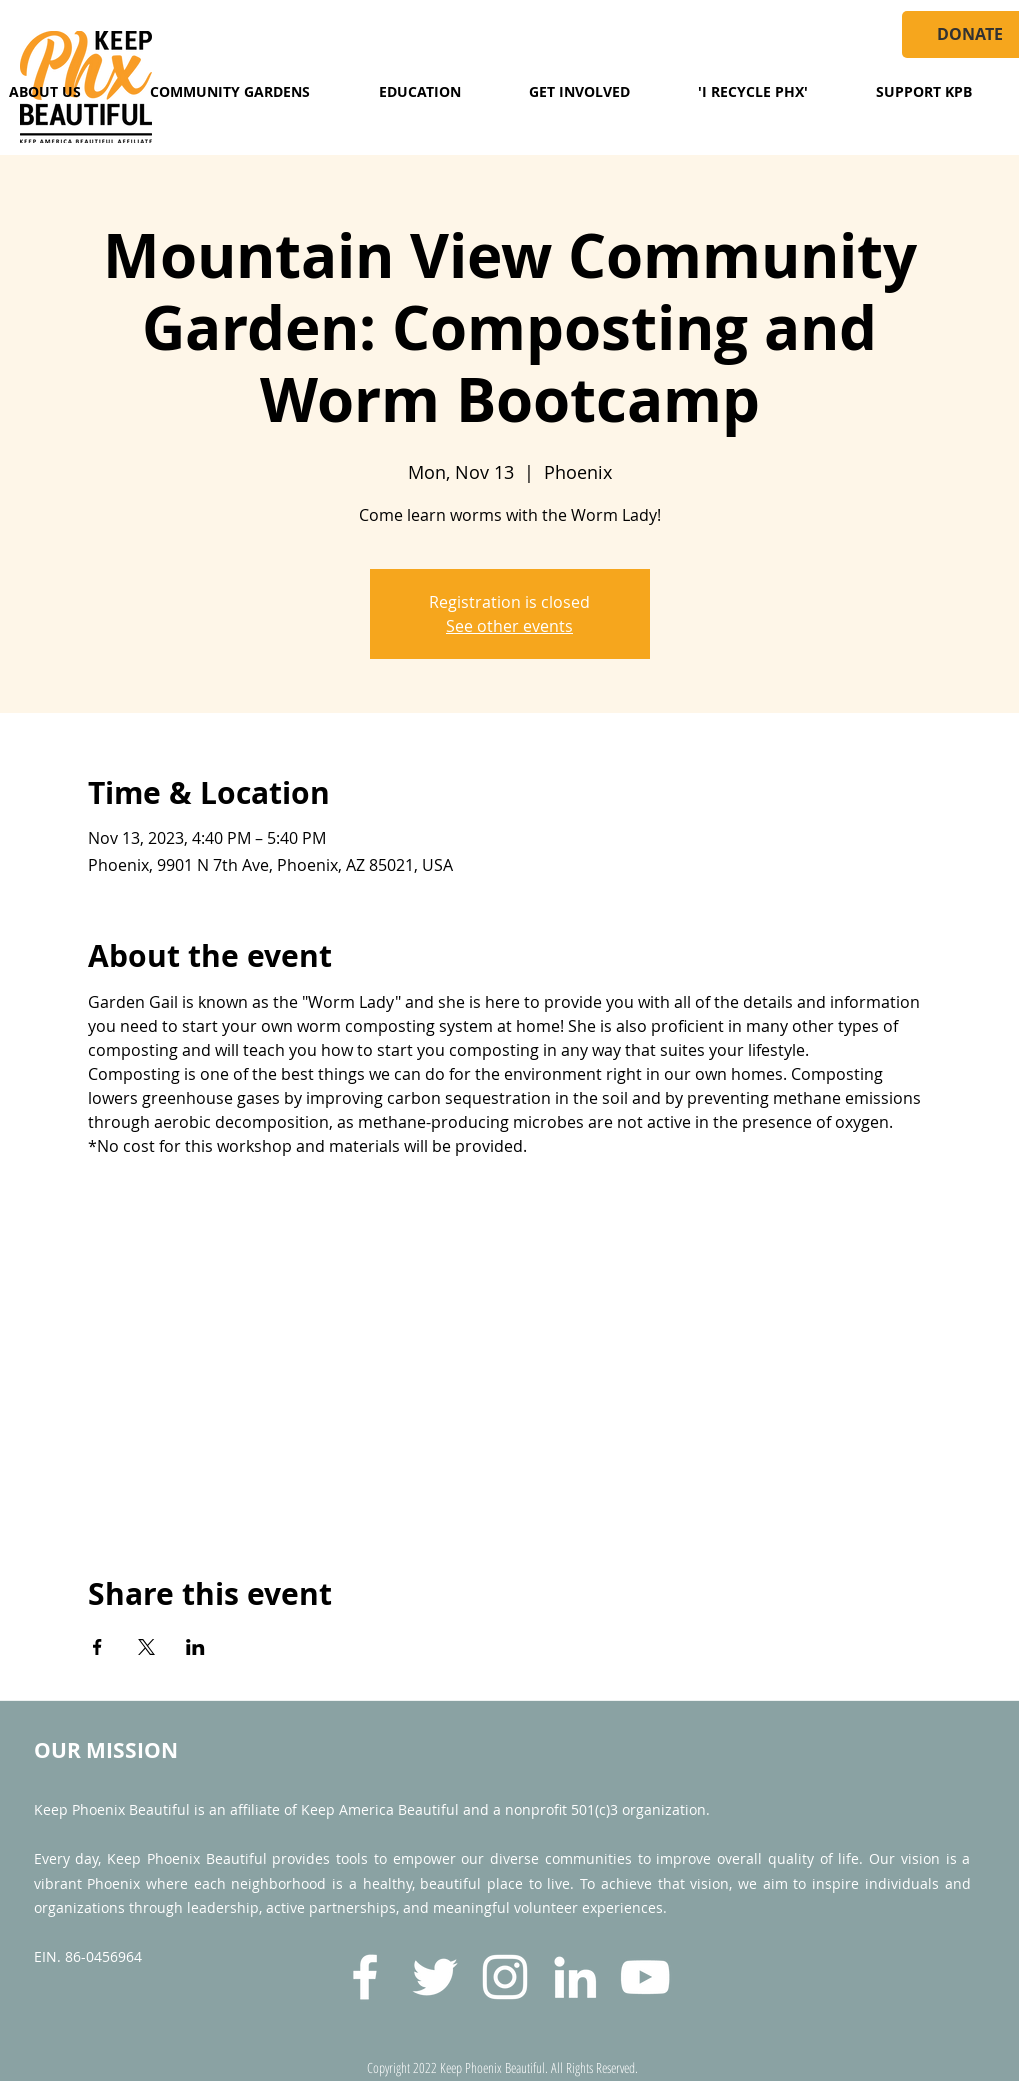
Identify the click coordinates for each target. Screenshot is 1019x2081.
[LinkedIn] (575, 1977)
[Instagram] (505, 1977)
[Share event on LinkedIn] (195, 1647)
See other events (509, 626)
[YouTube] (645, 1977)
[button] (230, 91)
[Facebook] (365, 1977)
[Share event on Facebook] (97, 1647)
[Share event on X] (146, 1647)
